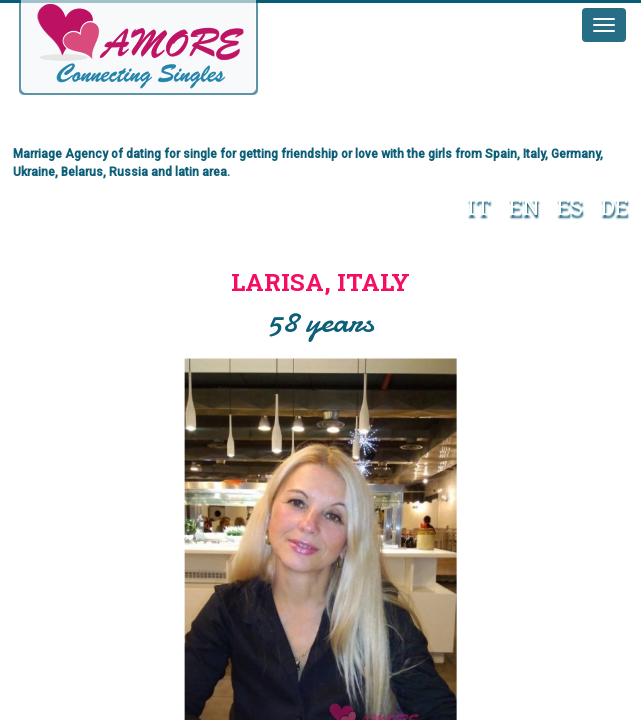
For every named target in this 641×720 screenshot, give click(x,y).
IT (479, 206)
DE (614, 206)
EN (524, 206)
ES (570, 206)
